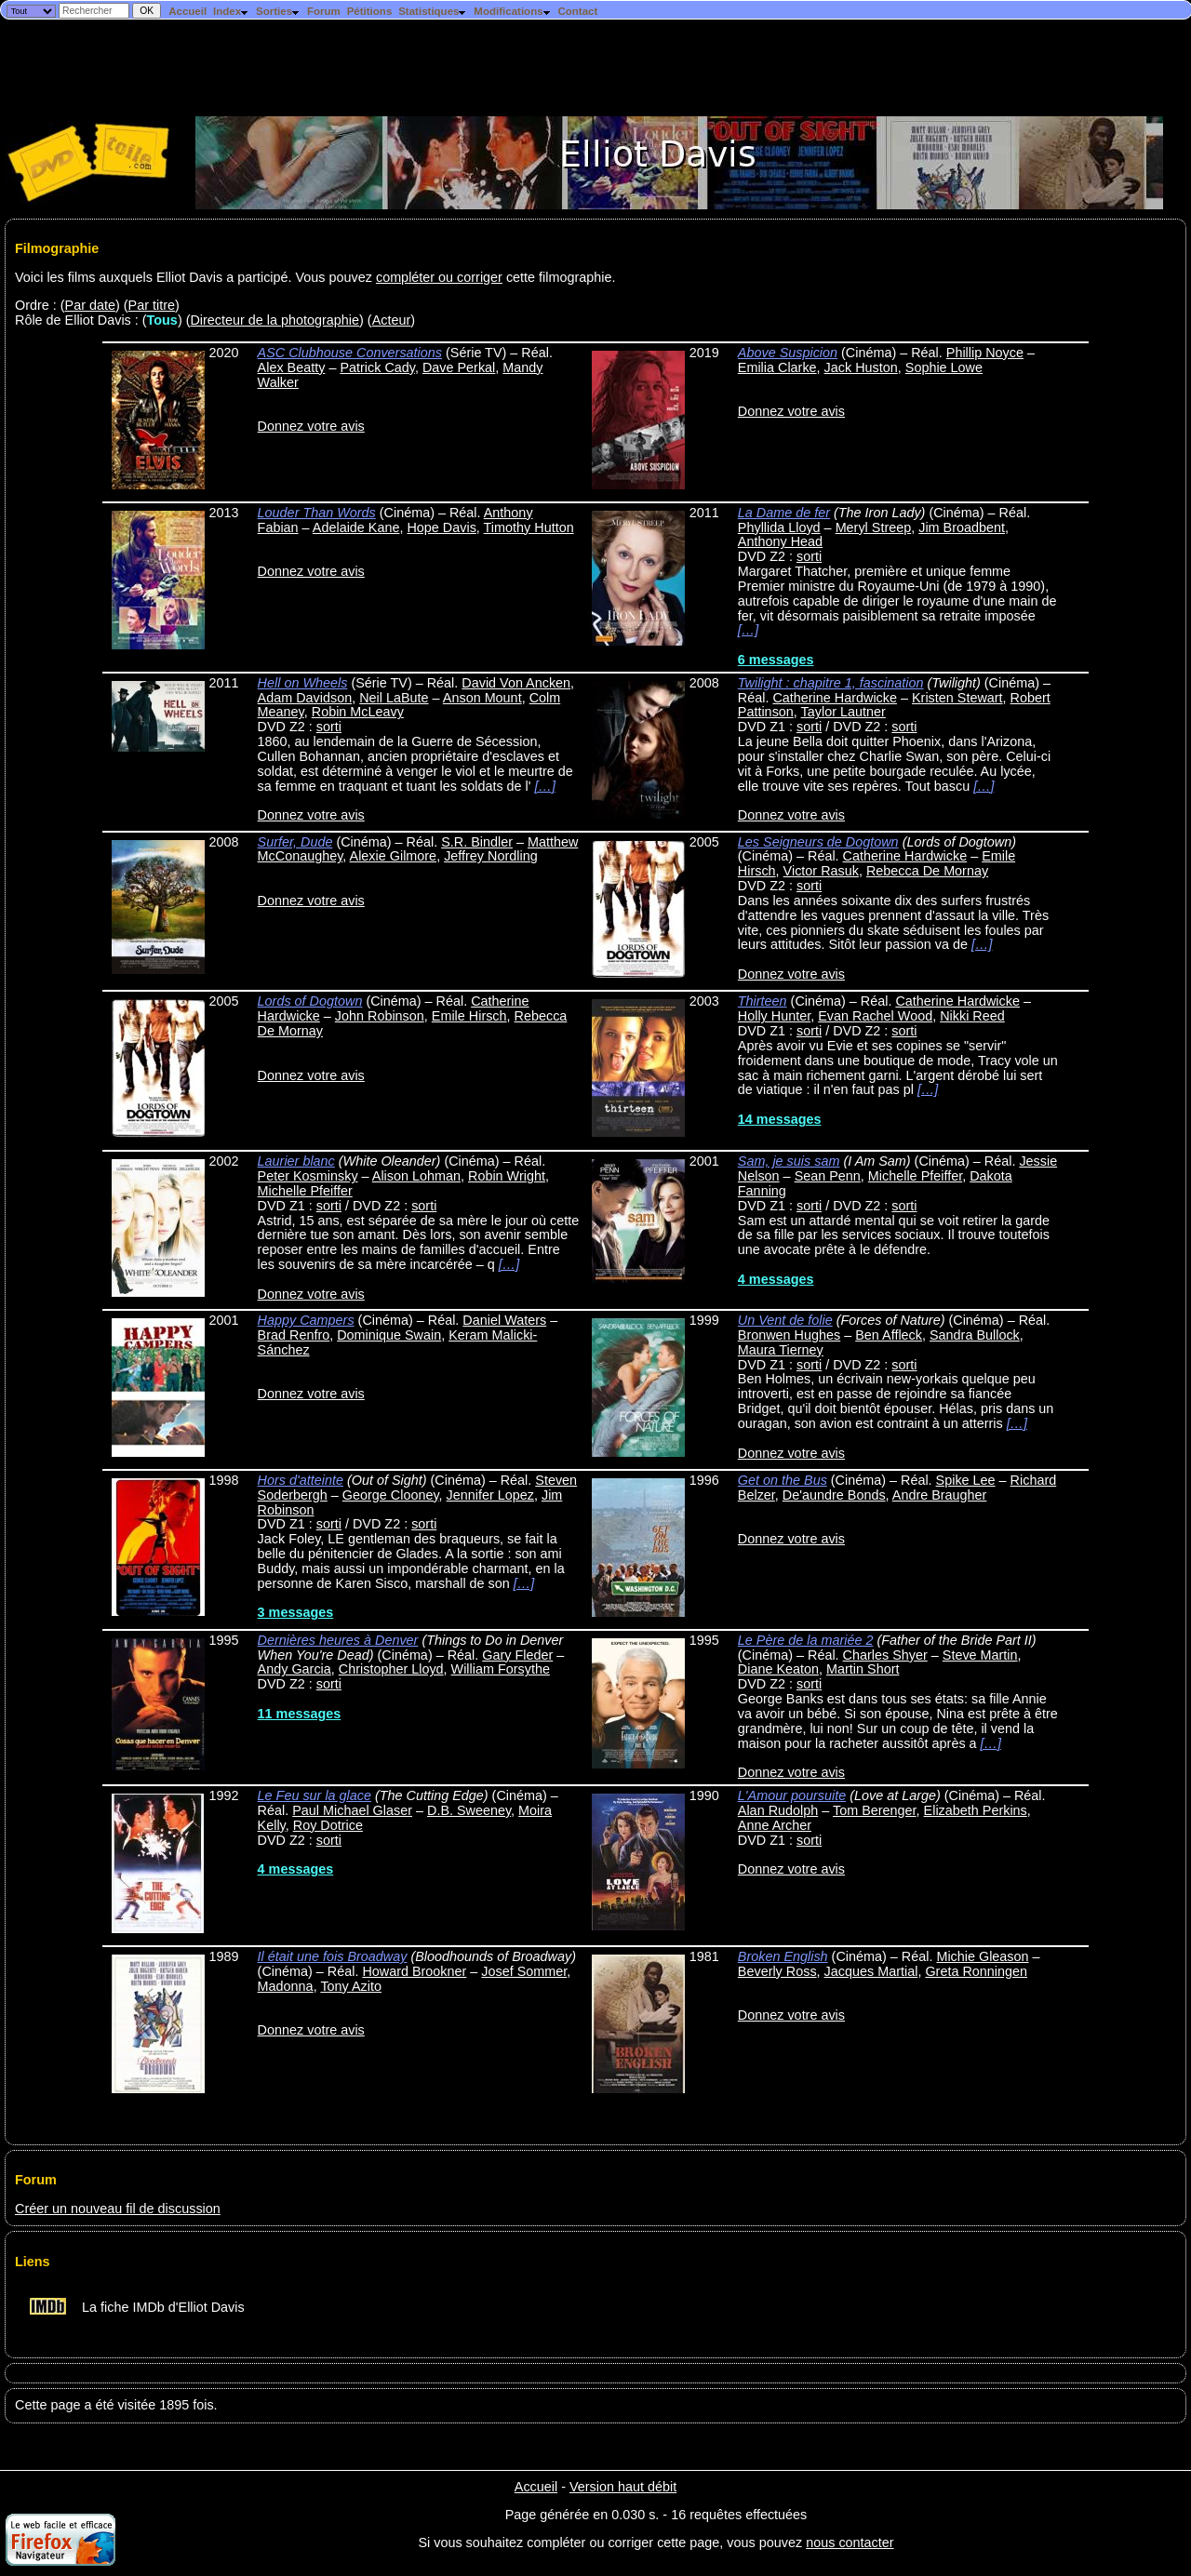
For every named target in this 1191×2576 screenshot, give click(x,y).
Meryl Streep (874, 527)
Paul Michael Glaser (352, 1810)
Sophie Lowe (944, 367)
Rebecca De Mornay (927, 870)
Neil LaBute (393, 697)
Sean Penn (828, 1175)
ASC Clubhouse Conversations (350, 352)
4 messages (776, 1279)
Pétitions (370, 11)
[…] (748, 629)
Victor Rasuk (821, 870)
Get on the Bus (782, 1480)
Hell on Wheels (303, 682)
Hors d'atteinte (300, 1480)
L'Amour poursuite (792, 1795)
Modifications (512, 11)
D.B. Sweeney (469, 1810)
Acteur (391, 320)
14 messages (780, 1119)
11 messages (299, 1713)
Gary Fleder (517, 1655)
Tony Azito (350, 1986)
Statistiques (432, 11)
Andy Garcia (294, 1669)
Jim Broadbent (961, 527)
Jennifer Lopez (490, 1495)
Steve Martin (980, 1655)
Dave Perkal (458, 367)
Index (231, 11)
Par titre (151, 305)
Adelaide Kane (356, 527)
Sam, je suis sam (789, 1161)
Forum (324, 11)
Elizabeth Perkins (975, 1810)
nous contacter (849, 2542)
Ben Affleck (888, 1335)
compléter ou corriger (439, 277)
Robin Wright (506, 1175)
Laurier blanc (296, 1161)
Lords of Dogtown (310, 1001)
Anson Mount (482, 697)
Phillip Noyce (985, 352)
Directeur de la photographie (274, 320)
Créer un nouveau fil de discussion (118, 2208)
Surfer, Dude (295, 841)
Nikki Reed (972, 1015)
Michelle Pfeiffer (305, 1190)
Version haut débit (622, 2486)
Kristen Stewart (957, 697)
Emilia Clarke (777, 367)
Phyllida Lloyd (779, 527)
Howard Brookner (414, 1971)
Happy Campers (306, 1320)
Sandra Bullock (975, 1335)
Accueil (187, 11)
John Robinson (379, 1015)
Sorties (278, 11)
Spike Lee (966, 1480)
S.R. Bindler (477, 841)
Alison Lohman (416, 1175)
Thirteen (762, 1001)
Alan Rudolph (778, 1810)
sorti (809, 556)
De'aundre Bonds (834, 1495)
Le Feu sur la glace (314, 1795)
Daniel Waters (504, 1320)
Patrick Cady (377, 367)
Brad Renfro (294, 1335)
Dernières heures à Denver (338, 1640)
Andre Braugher (939, 1495)
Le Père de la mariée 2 (806, 1640)
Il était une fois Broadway (333, 1956)
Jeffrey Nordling (491, 855)
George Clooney (390, 1495)
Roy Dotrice (328, 1825)
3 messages (296, 1612)
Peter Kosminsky (308, 1175)
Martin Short (862, 1669)
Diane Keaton (778, 1669)
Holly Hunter (774, 1015)
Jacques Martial (871, 1971)
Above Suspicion (787, 352)
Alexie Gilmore (393, 855)
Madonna (286, 1986)
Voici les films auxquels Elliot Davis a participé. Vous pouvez (195, 277)
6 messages (776, 659)
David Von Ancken (516, 682)
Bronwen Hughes (789, 1335)
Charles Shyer (885, 1655)
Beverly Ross (777, 1971)
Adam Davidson (305, 697)
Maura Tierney (780, 1349)
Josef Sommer (524, 1971)
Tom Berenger (875, 1810)
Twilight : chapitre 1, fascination (831, 682)
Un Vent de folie (785, 1320)
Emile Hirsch (469, 1015)
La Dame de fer (784, 512)
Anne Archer (774, 1825)
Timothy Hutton (529, 527)
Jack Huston (861, 367)
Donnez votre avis (311, 426)
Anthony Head (780, 541)
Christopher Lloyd (391, 1669)
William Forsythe (500, 1669)
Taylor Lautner (843, 711)
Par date (90, 305)
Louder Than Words (317, 512)
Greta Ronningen (976, 1971)
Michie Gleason (982, 1956)
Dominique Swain (389, 1335)
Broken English (783, 1956)
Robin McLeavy (358, 711)
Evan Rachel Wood (875, 1015)
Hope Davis (441, 527)
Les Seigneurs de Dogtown (818, 841)
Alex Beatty (292, 367)
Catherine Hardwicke (834, 697)
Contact (577, 11)
